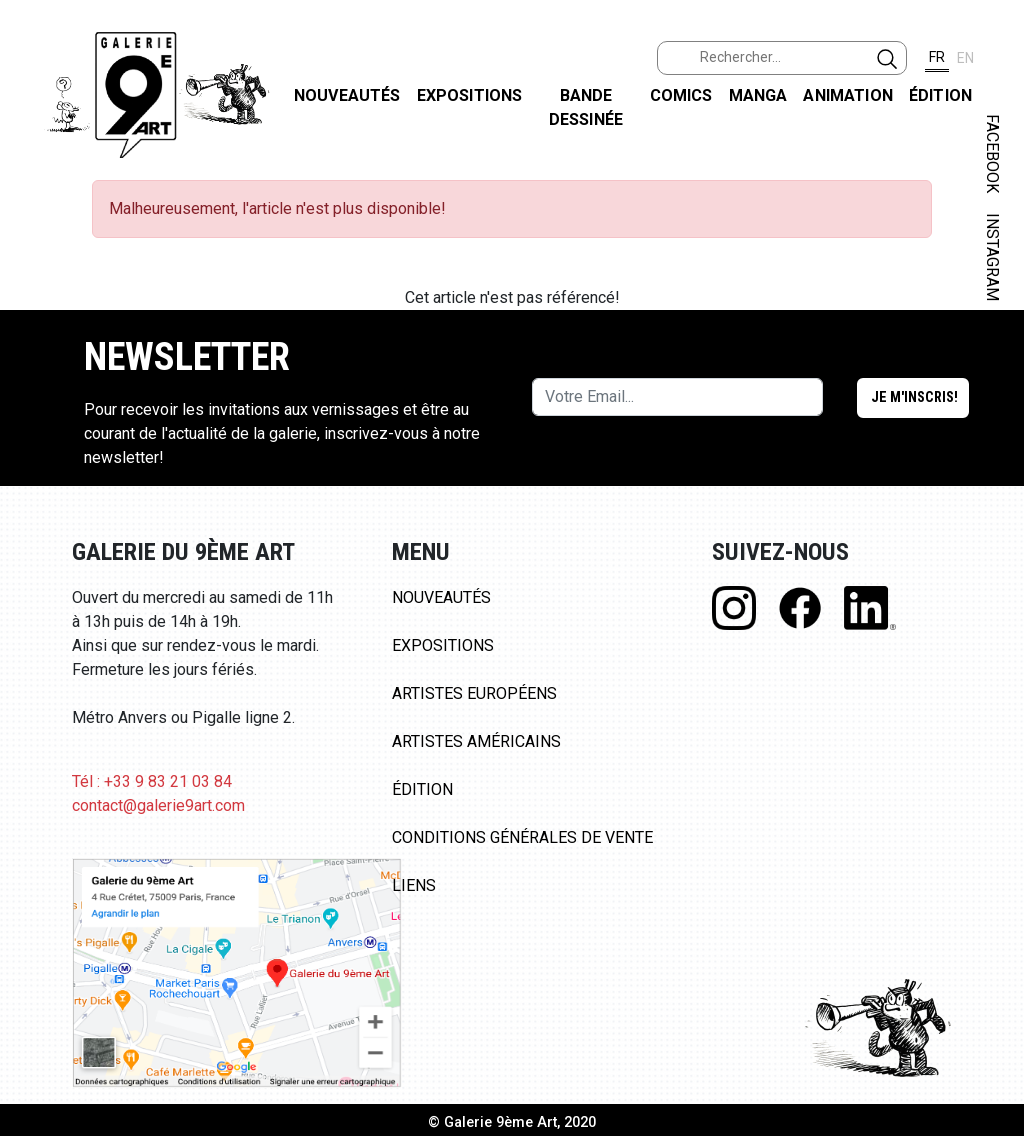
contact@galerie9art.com (158, 805)
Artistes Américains (476, 741)
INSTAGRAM (992, 257)
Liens (414, 885)
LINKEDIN (992, 356)
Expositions (470, 95)
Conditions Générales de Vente (522, 837)
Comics (681, 95)
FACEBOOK (992, 153)
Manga (758, 95)
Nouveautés (347, 95)
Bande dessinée (586, 107)
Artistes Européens (474, 693)
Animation (847, 95)
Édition (940, 95)
